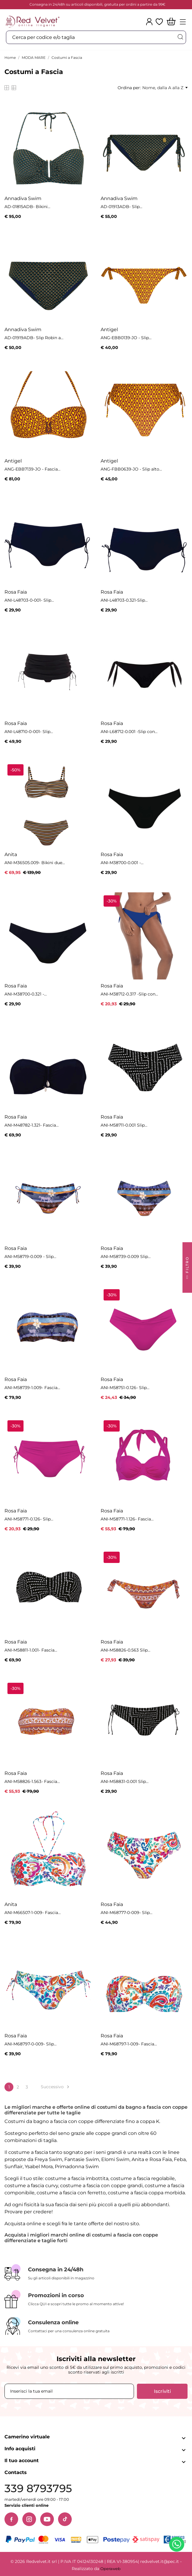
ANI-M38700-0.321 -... (25, 994)
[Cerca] (180, 37)
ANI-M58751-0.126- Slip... (125, 1387)
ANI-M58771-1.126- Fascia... (127, 1519)
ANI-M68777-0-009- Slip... (126, 1912)
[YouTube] (47, 2519)
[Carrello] (171, 21)
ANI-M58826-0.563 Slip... (125, 1650)
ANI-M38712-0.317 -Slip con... (129, 994)
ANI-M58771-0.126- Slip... (28, 1519)
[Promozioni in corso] (96, 2299)
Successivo (56, 2087)
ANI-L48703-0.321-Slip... (124, 600)
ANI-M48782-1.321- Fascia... (31, 1125)
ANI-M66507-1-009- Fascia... (32, 1912)
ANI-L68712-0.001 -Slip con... (129, 731)
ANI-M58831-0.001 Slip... (125, 1781)
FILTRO (187, 1269)
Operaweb (110, 2568)
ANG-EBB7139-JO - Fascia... (32, 469)
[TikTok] (65, 2519)
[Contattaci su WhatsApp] (177, 2545)
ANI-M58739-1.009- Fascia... (32, 1387)
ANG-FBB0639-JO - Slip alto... (131, 469)
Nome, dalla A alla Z (165, 87)
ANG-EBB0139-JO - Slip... (126, 337)
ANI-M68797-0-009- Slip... (30, 2044)
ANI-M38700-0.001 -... (122, 862)
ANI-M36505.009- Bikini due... (34, 862)
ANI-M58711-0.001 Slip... (124, 1125)
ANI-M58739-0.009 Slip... (126, 1256)
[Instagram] (29, 2519)
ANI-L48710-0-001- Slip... (28, 731)
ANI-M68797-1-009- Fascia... (129, 2044)
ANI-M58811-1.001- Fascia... (30, 1650)
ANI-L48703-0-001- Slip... (29, 600)
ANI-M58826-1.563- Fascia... (32, 1781)
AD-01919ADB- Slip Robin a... (33, 337)
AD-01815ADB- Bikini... (27, 206)
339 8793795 (38, 2488)
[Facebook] (11, 2519)
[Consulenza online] (96, 2326)
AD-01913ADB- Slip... (121, 206)
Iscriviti (162, 2391)
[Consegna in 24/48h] (96, 2273)
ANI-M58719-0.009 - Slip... (30, 1256)
